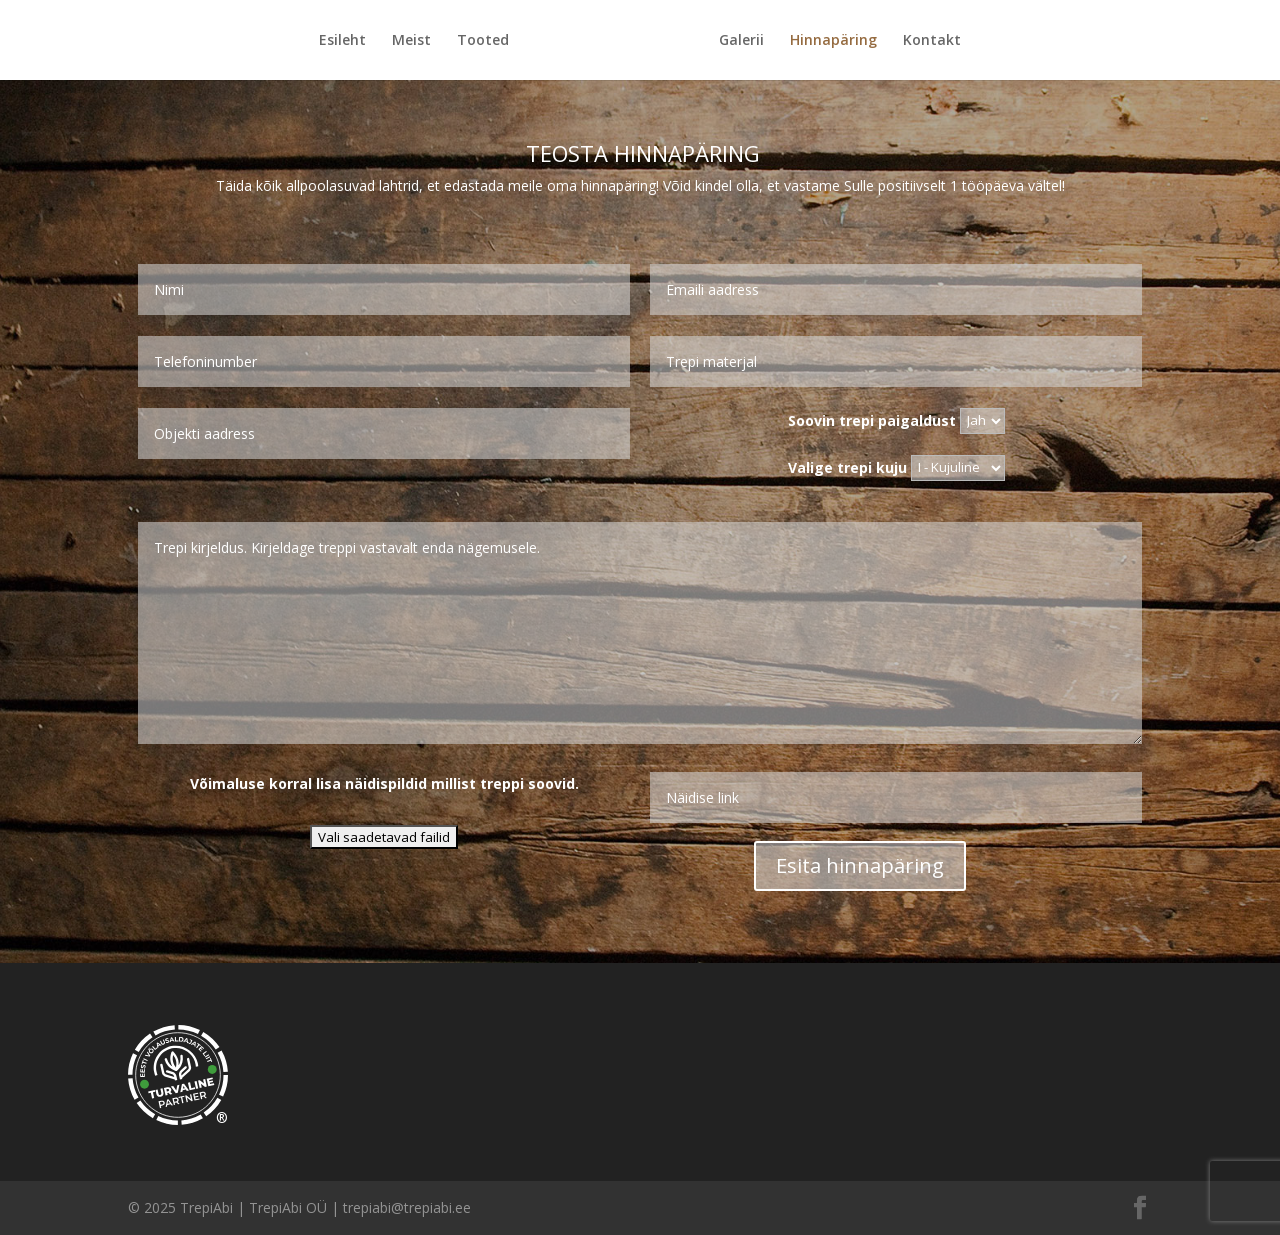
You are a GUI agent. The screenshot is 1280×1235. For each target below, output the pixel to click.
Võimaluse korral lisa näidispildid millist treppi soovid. (384, 783)
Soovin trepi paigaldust (896, 419)
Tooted (483, 41)
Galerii (741, 41)
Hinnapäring (833, 41)
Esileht (342, 41)
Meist (411, 41)
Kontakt (932, 41)
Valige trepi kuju (896, 466)
